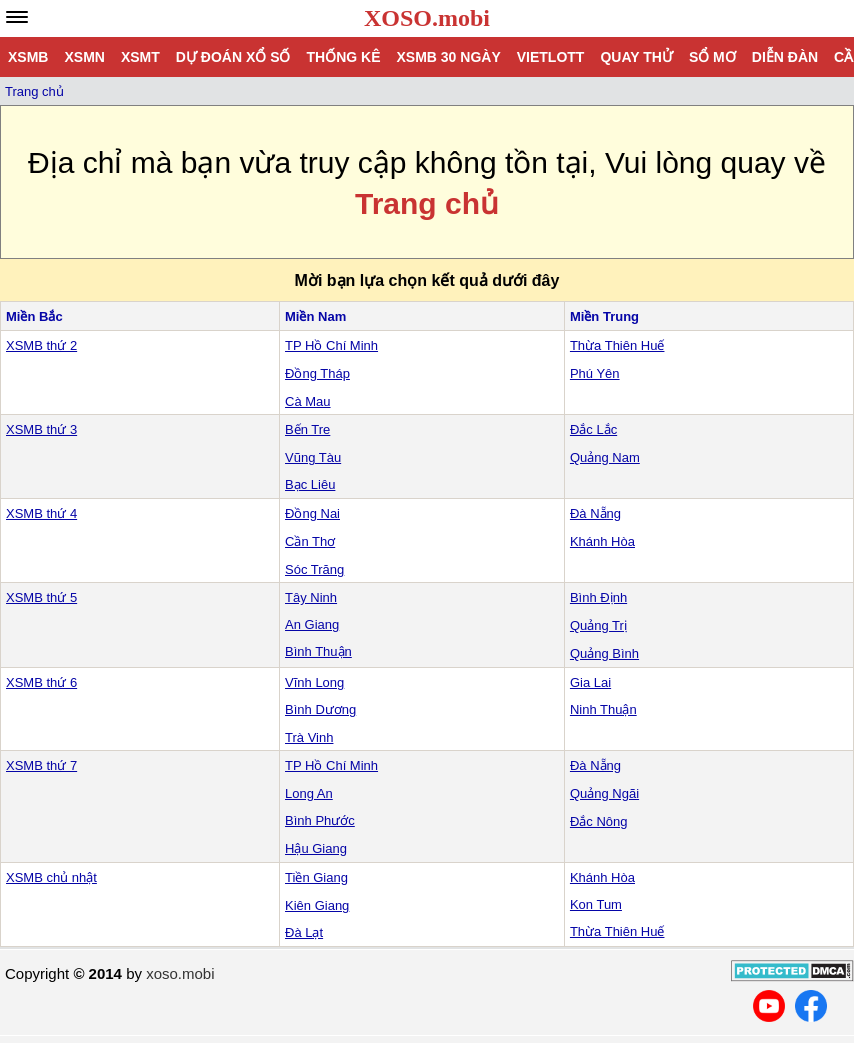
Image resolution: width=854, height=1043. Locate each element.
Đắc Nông (599, 821)
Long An (309, 793)
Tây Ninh (311, 597)
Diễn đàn (785, 57)
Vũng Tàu (313, 457)
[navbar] (17, 17)
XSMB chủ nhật (51, 877)
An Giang (312, 624)
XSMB (28, 57)
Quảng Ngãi (604, 793)
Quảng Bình (604, 653)
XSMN (84, 57)
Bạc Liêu (310, 484)
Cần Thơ (310, 541)
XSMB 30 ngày (448, 57)
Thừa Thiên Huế (617, 345)
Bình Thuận (318, 651)
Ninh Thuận (603, 709)
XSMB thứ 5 (41, 597)
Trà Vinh (309, 737)
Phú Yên (595, 373)
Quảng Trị (598, 625)
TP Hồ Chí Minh (331, 345)
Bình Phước (320, 820)
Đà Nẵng (595, 513)
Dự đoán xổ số (233, 57)
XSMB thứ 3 (41, 429)
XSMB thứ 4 (41, 513)
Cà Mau (308, 401)
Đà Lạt (304, 932)
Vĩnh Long (314, 682)
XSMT (140, 57)
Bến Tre (307, 429)
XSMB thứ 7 (41, 765)
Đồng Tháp (317, 373)
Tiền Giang (316, 877)
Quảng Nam (605, 457)
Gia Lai (590, 682)
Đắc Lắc (593, 429)
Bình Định (598, 597)
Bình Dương (320, 709)
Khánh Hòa (602, 541)
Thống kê (343, 57)
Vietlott (551, 57)
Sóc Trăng (314, 569)
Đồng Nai (312, 513)
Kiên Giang (317, 905)
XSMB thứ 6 (41, 682)
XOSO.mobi (427, 18)
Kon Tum (596, 904)
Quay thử (636, 57)
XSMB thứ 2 (41, 345)
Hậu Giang (316, 848)
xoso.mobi (180, 973)
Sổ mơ (712, 57)
